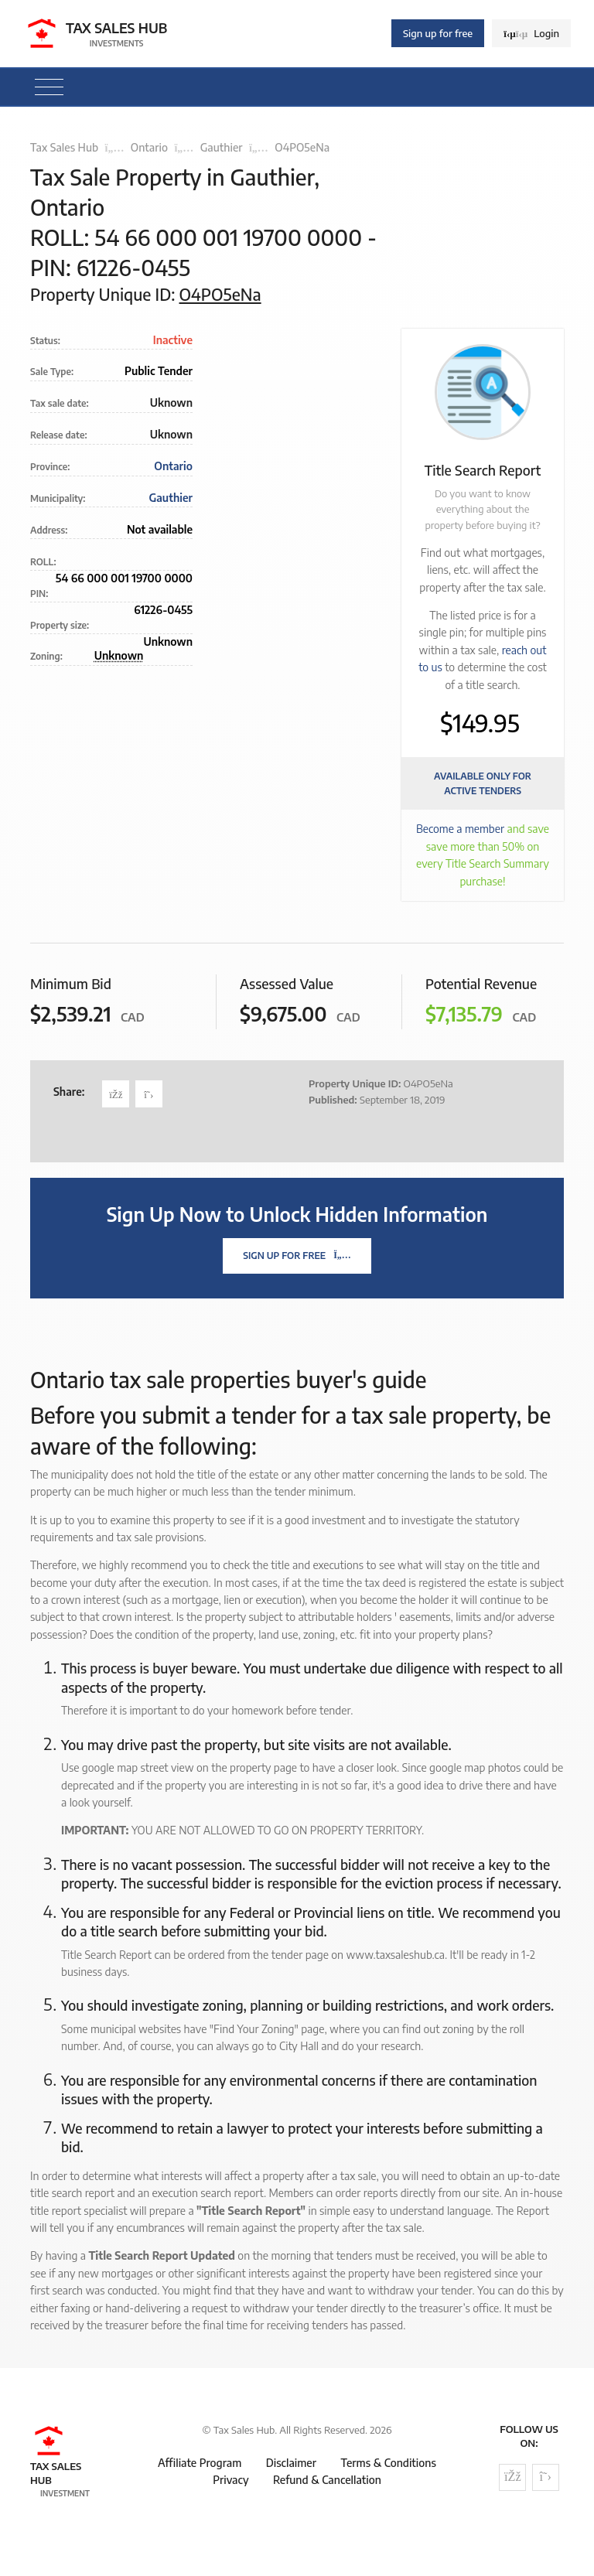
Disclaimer (291, 2462)
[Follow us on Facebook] (512, 2477)
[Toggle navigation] (49, 87)
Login (531, 33)
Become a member (460, 828)
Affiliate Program (199, 2462)
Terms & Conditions (387, 2462)
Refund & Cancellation (327, 2479)
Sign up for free (438, 33)
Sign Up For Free (297, 1255)
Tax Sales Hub (64, 147)
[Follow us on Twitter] (545, 2477)
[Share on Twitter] (148, 1093)
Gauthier (221, 147)
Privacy (230, 2479)
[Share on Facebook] (115, 1093)
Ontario (149, 147)
